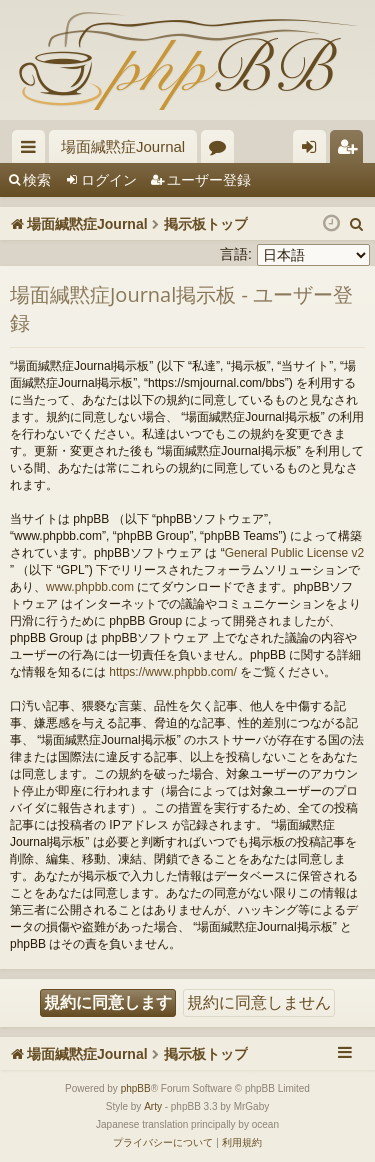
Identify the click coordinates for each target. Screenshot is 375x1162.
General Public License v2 (294, 553)
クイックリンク (32, 150)
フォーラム (221, 150)
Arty (153, 1106)
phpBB (136, 1088)
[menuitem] (357, 224)
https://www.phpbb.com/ (172, 672)
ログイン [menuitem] (314, 150)
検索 (37, 180)
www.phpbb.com (90, 587)
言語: (236, 254)
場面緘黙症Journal (123, 146)
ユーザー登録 (209, 180)
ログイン (109, 180)
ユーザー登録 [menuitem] (351, 150)
